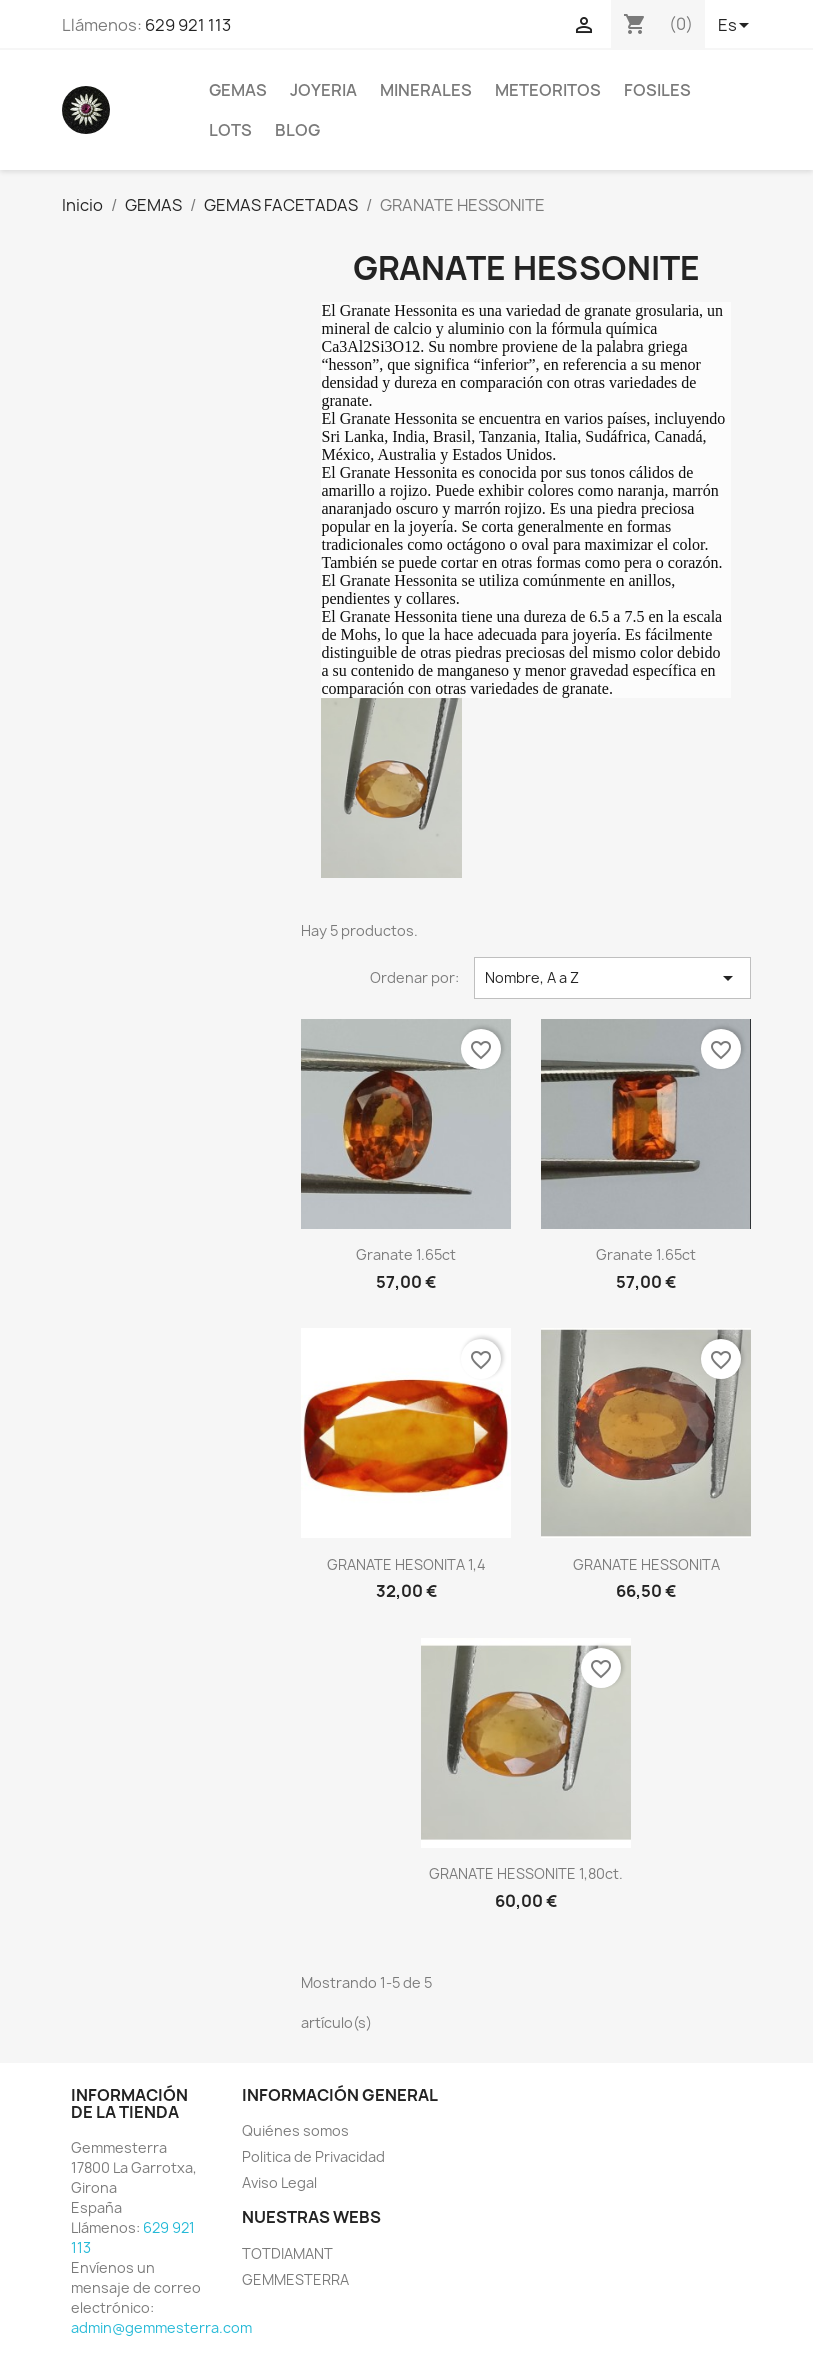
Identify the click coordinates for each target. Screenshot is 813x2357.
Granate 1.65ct (406, 1254)
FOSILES (657, 90)
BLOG (297, 130)
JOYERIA (323, 90)
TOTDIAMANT (287, 2253)
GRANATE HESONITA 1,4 (406, 1564)
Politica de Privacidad (313, 2156)
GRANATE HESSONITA (646, 1564)
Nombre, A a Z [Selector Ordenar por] (612, 978)
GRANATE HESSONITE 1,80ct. (526, 1873)
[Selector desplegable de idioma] (735, 27)
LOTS (230, 130)
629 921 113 (188, 25)
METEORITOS (548, 90)
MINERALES (426, 90)
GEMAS (238, 90)
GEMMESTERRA (295, 2279)
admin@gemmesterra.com (161, 2327)
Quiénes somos (295, 2130)
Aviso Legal (279, 2182)
